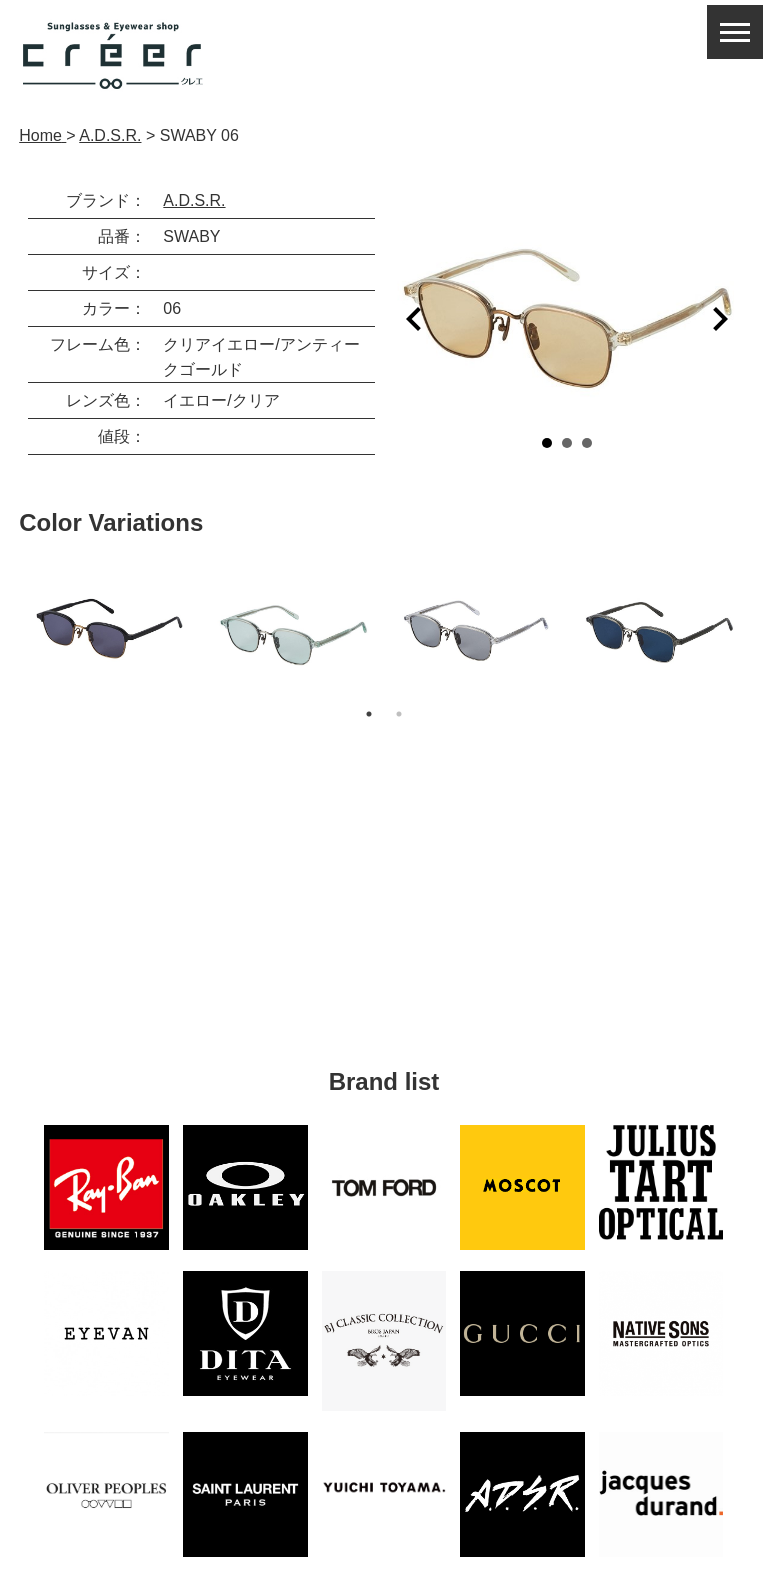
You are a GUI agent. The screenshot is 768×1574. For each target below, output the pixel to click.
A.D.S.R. (194, 200)
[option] (110, 628)
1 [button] (369, 714)
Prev (414, 319)
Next (720, 319)
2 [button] (399, 714)
